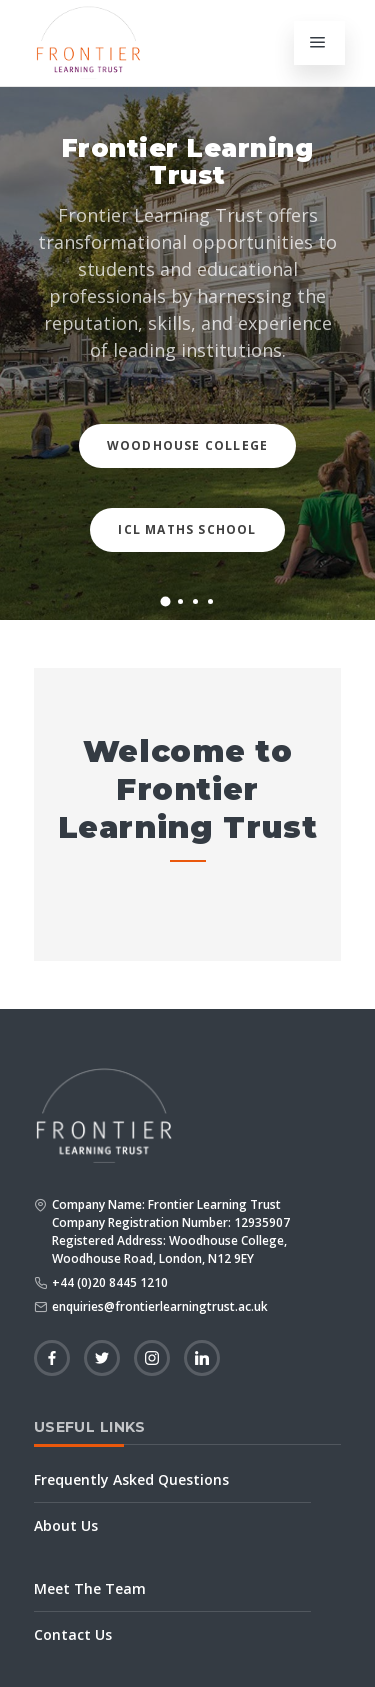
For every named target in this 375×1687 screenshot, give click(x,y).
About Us (66, 1525)
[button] (165, 601)
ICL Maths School (187, 529)
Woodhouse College (187, 445)
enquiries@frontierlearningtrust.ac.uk (160, 1306)
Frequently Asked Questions (131, 1479)
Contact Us (73, 1634)
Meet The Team (90, 1588)
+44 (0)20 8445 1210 (110, 1282)
